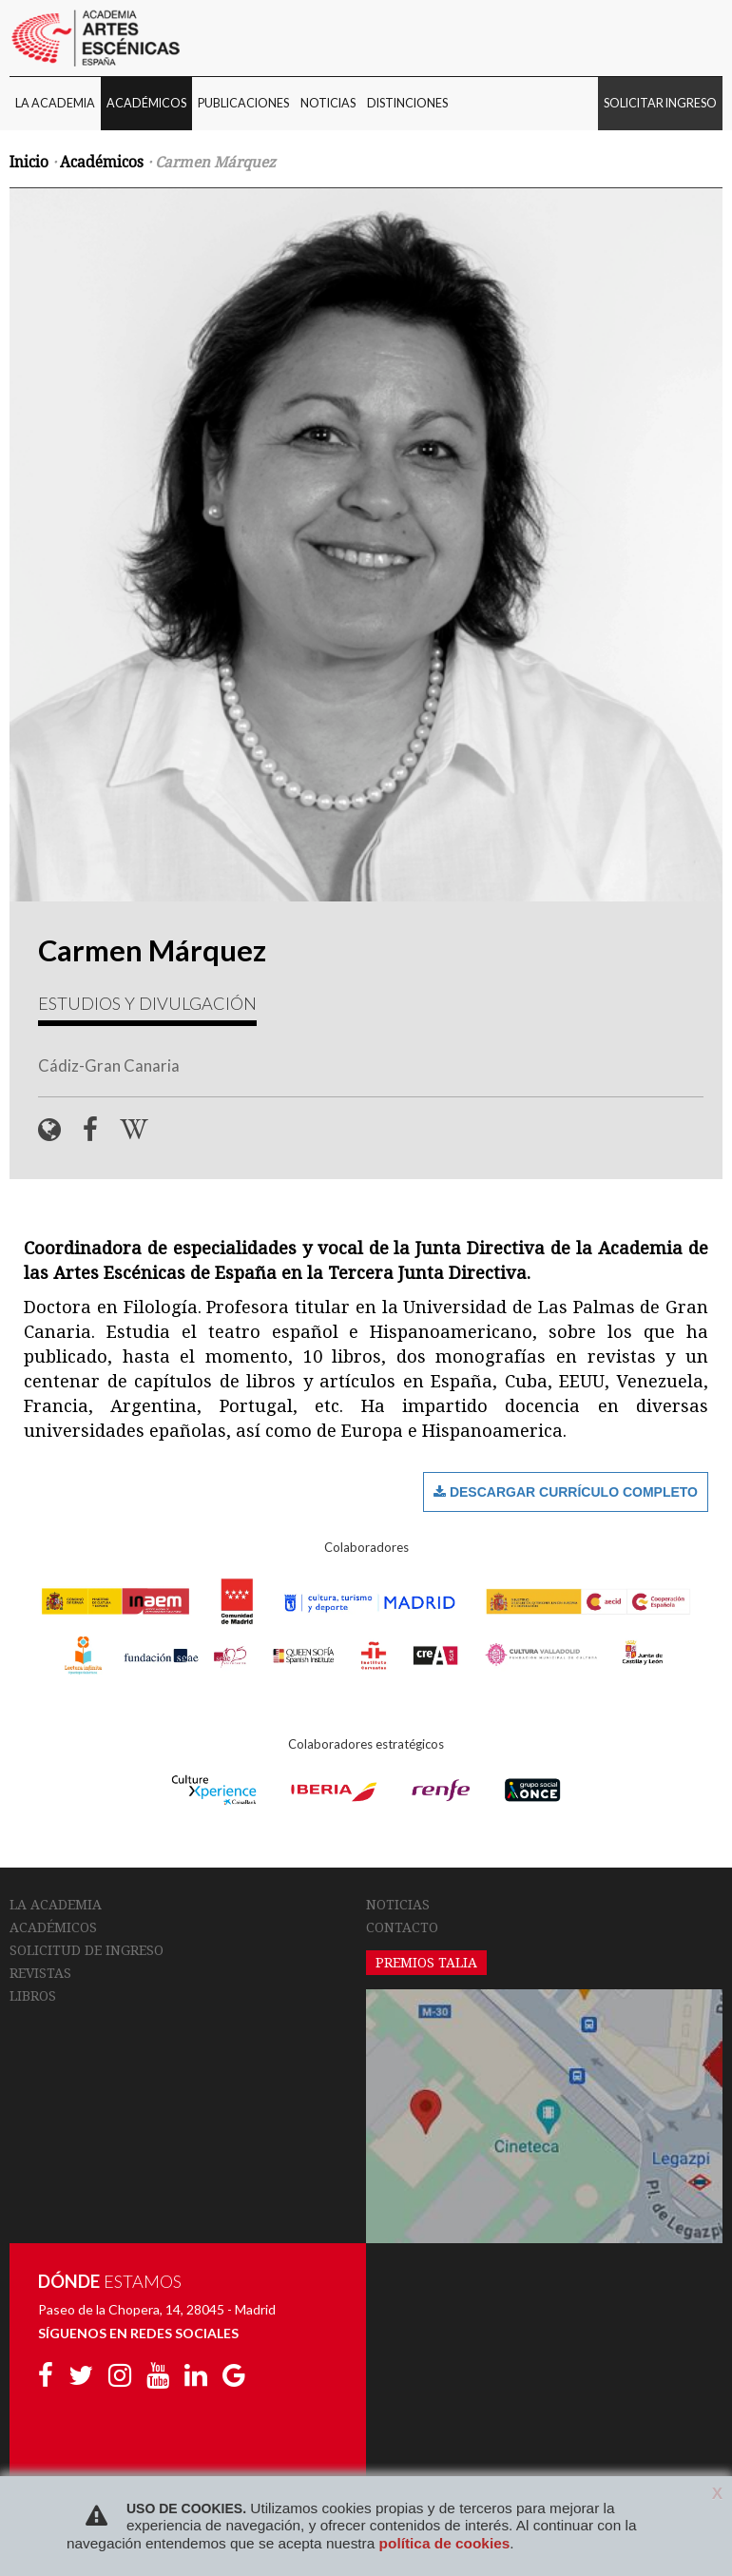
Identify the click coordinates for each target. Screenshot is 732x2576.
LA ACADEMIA (55, 103)
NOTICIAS (328, 103)
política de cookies (444, 2543)
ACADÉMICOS (146, 103)
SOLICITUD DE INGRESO (87, 1950)
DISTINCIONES (407, 103)
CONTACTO (402, 1927)
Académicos (102, 162)
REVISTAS (40, 1973)
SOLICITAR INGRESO (660, 103)
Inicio (29, 162)
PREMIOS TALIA (426, 1962)
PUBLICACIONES (243, 103)
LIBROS (33, 1996)
